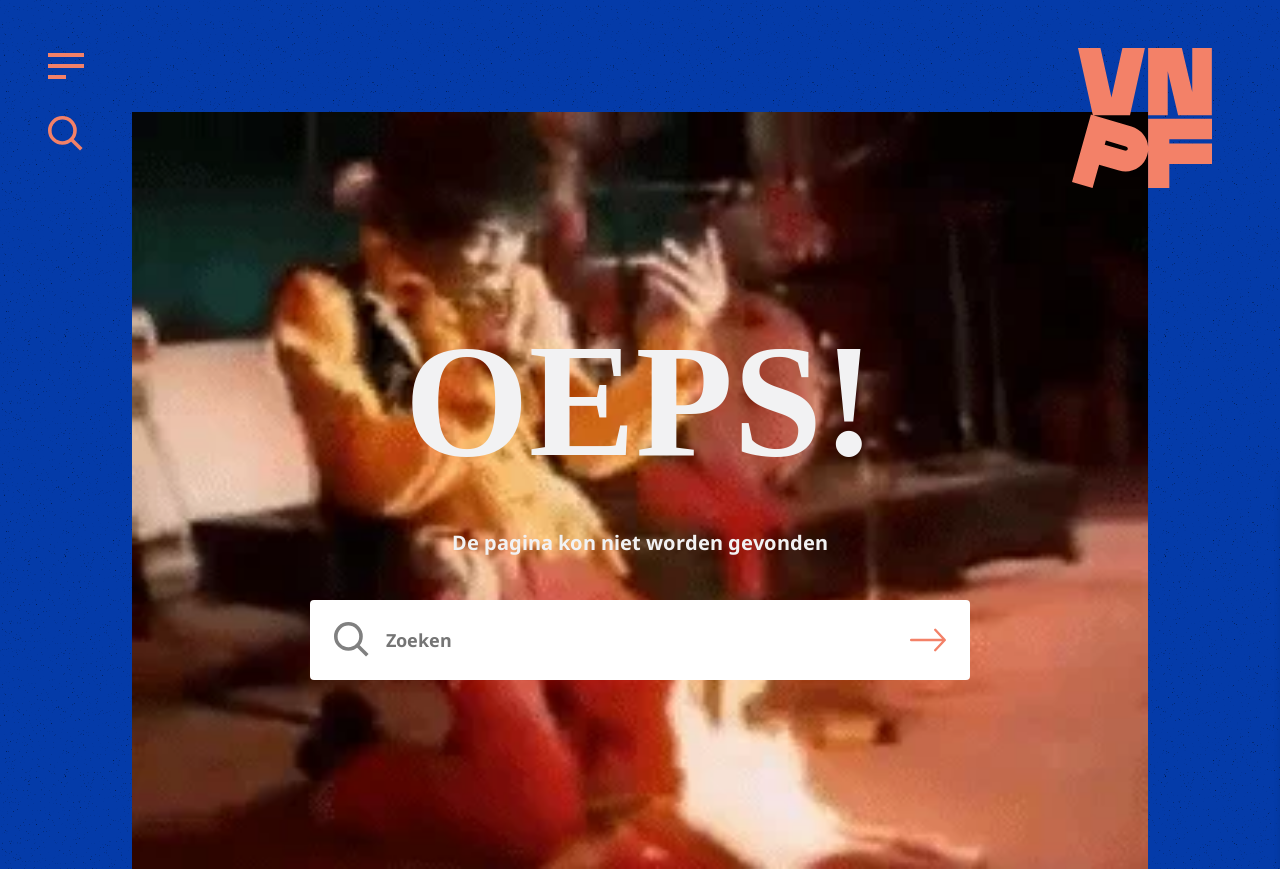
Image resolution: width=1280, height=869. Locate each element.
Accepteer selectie (1110, 831)
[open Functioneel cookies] (1248, 641)
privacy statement (1181, 573)
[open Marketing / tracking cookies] (1248, 701)
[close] (1249, 516)
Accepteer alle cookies (1110, 773)
